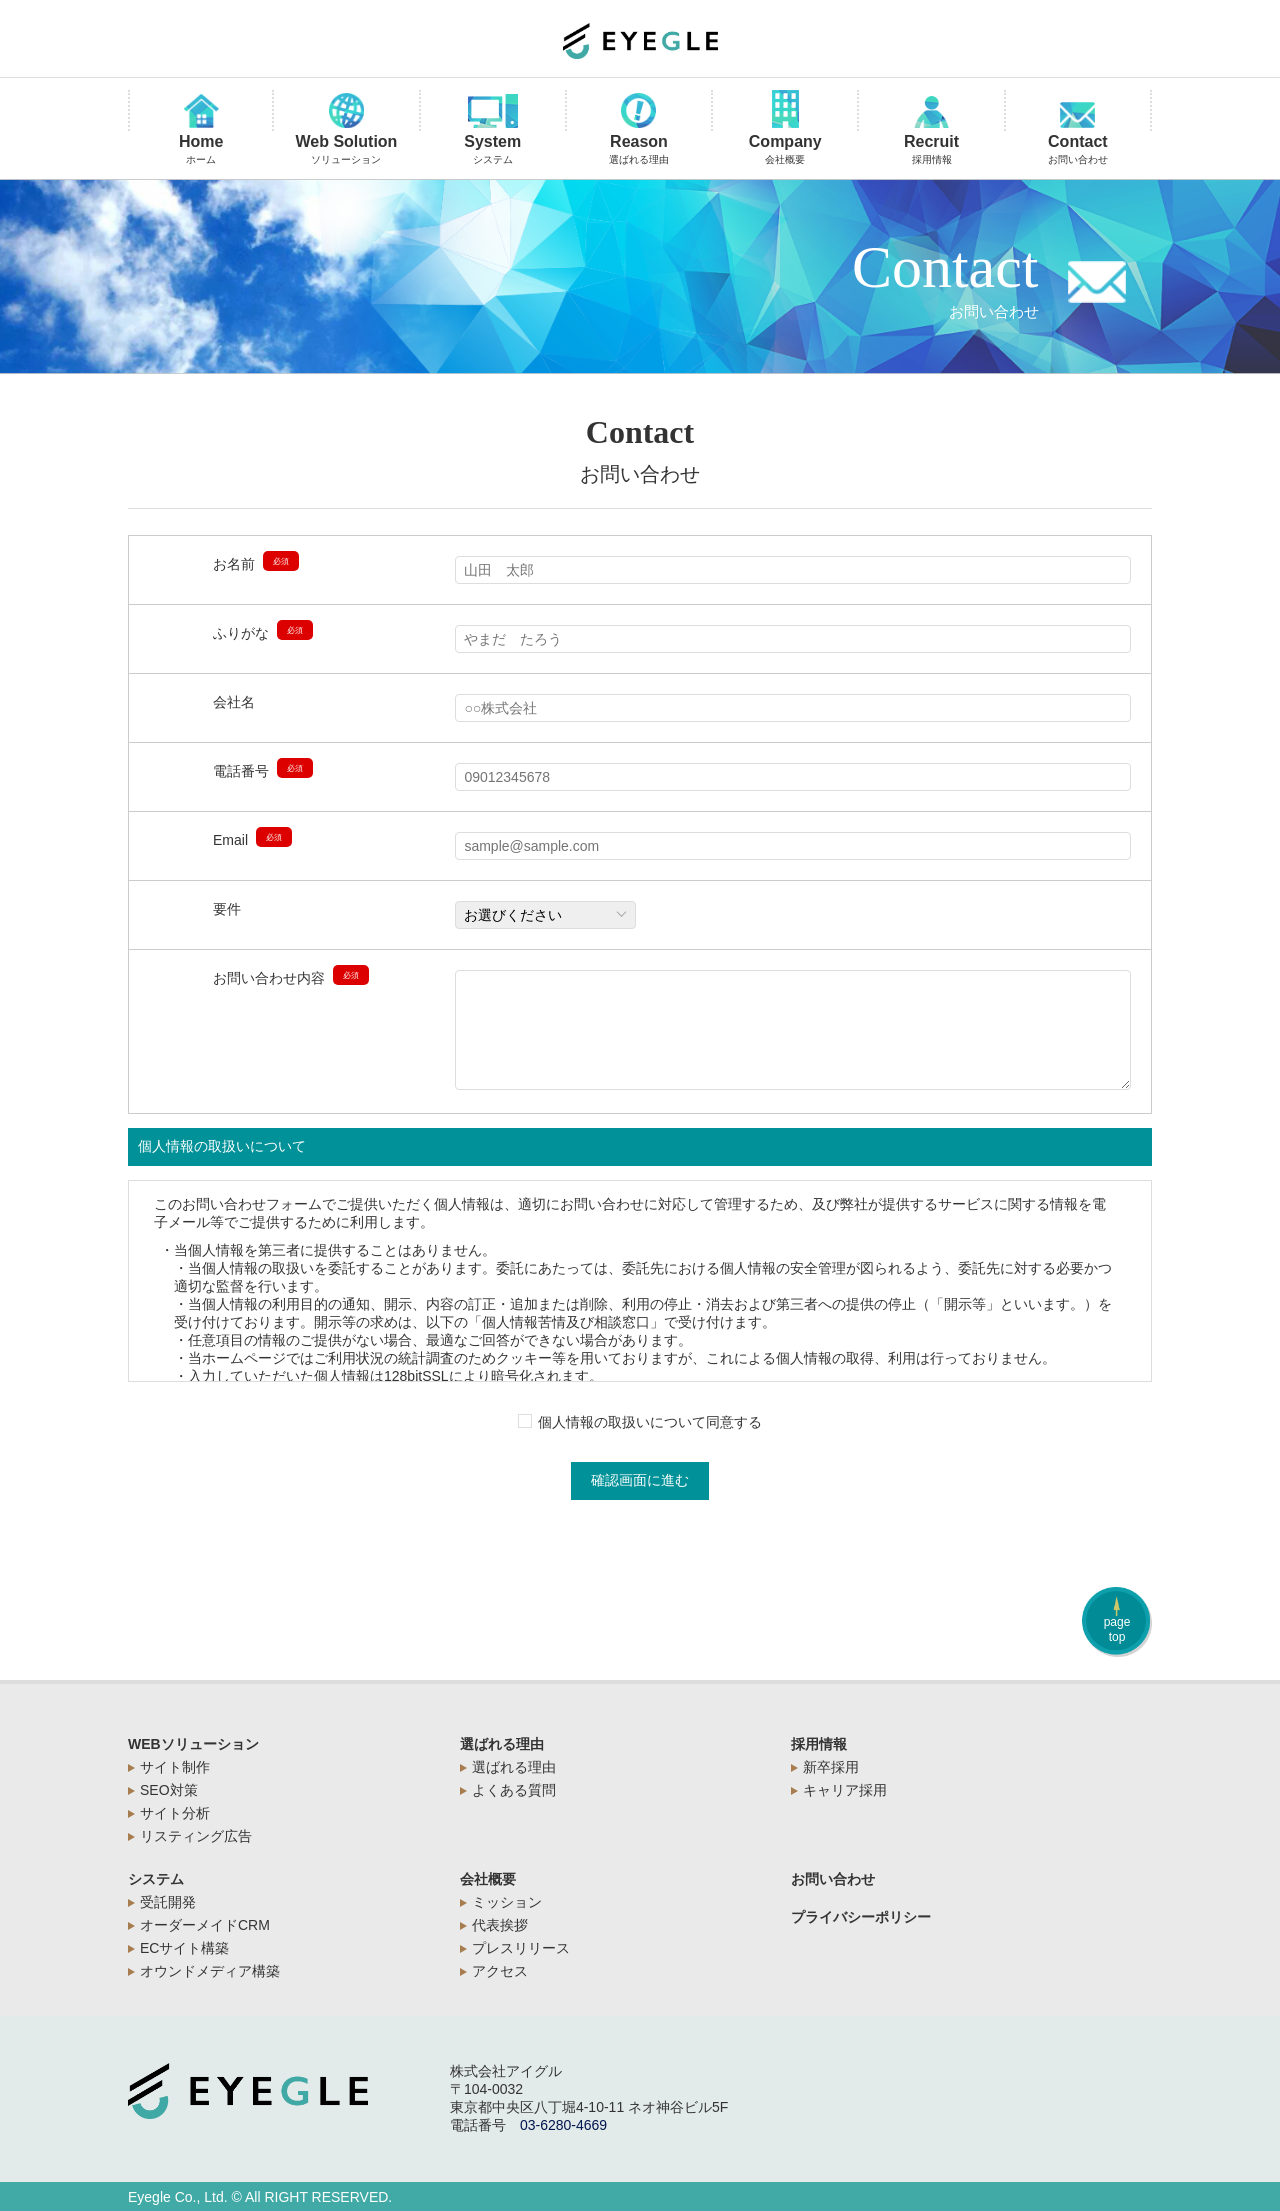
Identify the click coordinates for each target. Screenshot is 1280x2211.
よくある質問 (514, 1790)
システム (156, 1879)
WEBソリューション (193, 1744)
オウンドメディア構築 (210, 1971)
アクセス (500, 1971)
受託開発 (168, 1902)
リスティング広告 (196, 1836)
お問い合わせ (833, 1879)
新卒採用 (831, 1767)
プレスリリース (521, 1948)
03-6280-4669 (563, 2125)
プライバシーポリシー (861, 1917)
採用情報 (819, 1744)
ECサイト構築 (184, 1948)
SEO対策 (169, 1790)
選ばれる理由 (502, 1744)
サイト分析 (175, 1813)
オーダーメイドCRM (205, 1925)
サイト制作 (175, 1767)
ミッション (507, 1902)
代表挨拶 (500, 1925)
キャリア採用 (845, 1790)
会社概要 (488, 1879)
